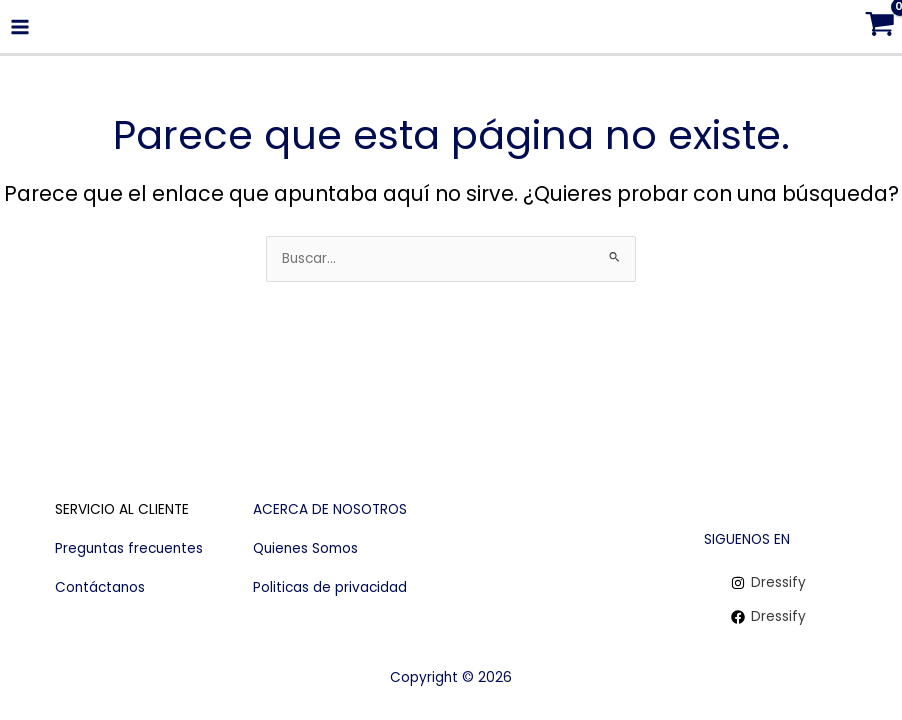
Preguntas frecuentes (129, 548)
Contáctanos (100, 587)
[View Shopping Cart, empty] (879, 26)
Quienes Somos (305, 548)
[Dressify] (768, 583)
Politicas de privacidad (330, 587)
